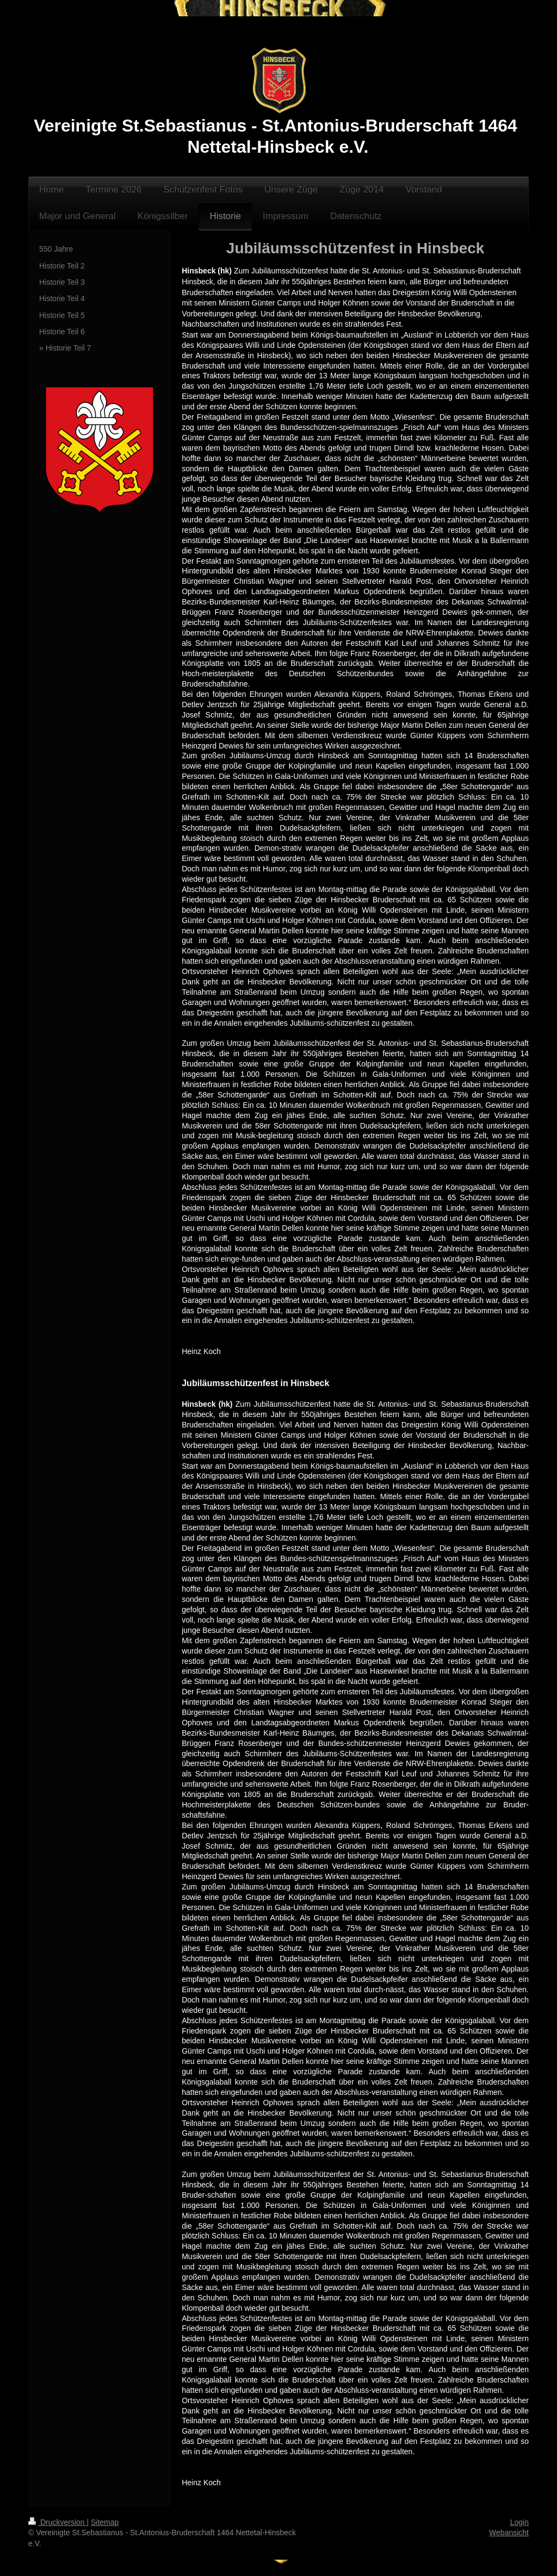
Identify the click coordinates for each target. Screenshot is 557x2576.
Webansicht (509, 2532)
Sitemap (105, 2522)
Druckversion (57, 2522)
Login (519, 2522)
